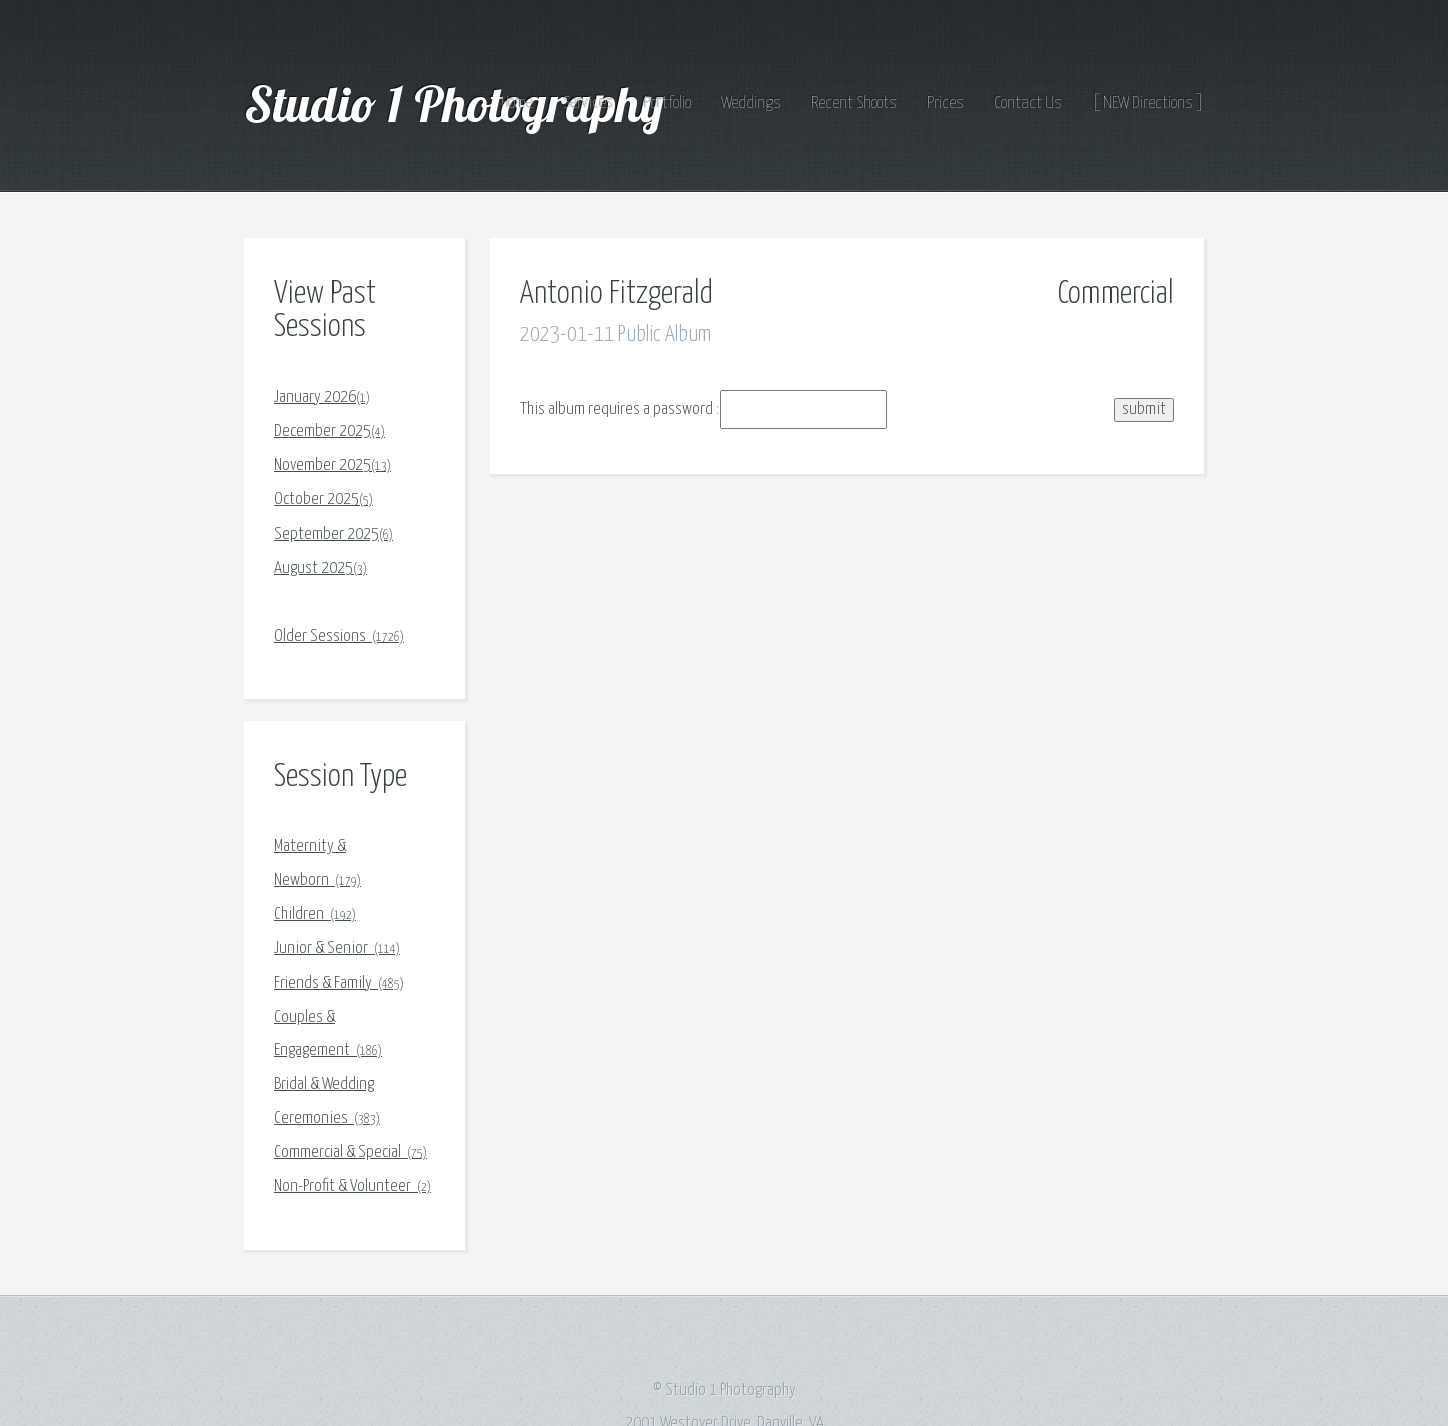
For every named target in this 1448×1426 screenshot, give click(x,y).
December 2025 (329, 431)
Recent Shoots (854, 103)
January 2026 (322, 397)
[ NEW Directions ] (1148, 103)
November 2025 (332, 465)
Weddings (751, 103)
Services (588, 103)
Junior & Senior (337, 948)
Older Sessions (339, 636)
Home (517, 103)
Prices (945, 103)
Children (315, 914)
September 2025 (333, 534)
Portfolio (667, 103)
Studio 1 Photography (459, 103)
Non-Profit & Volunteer (352, 1186)
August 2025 (320, 568)
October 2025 (323, 499)
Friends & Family (339, 983)
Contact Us (1028, 103)
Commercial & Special (350, 1152)
